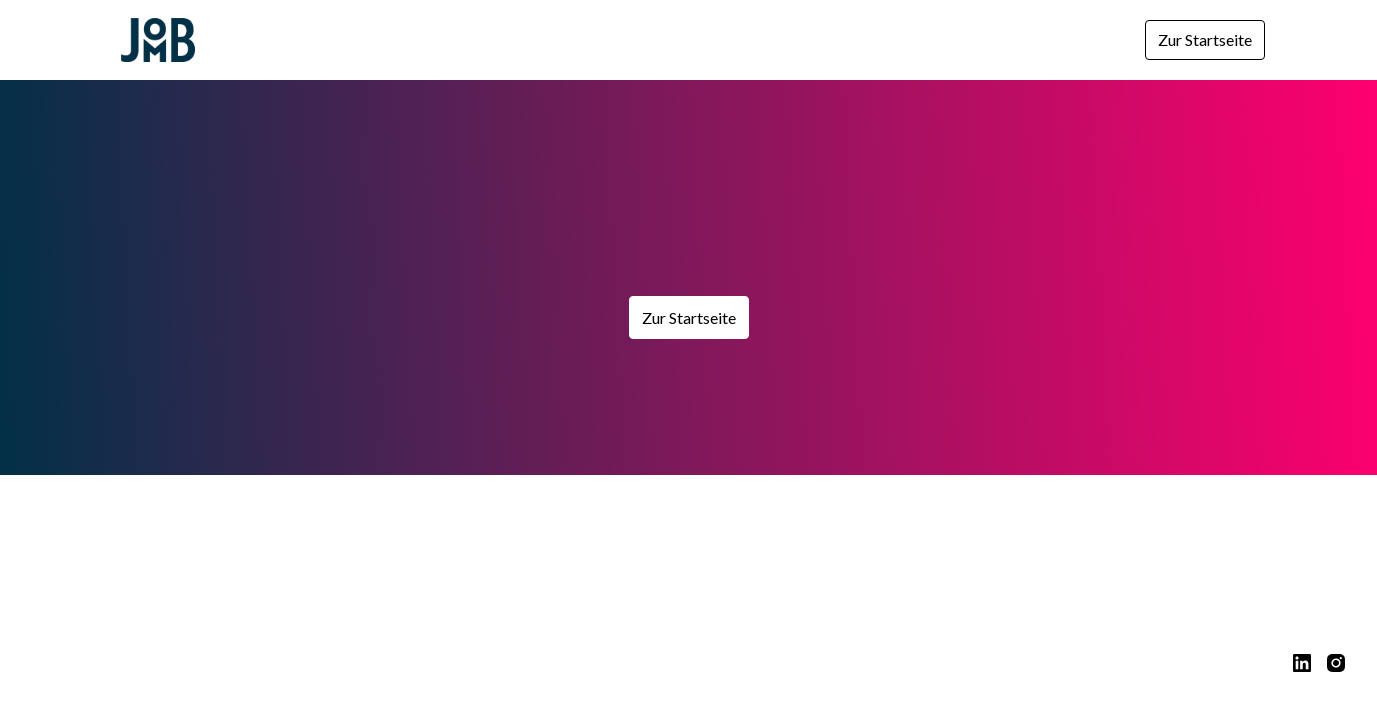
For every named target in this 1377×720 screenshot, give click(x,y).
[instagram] (1336, 663)
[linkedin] (1302, 663)
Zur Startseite (1205, 39)
